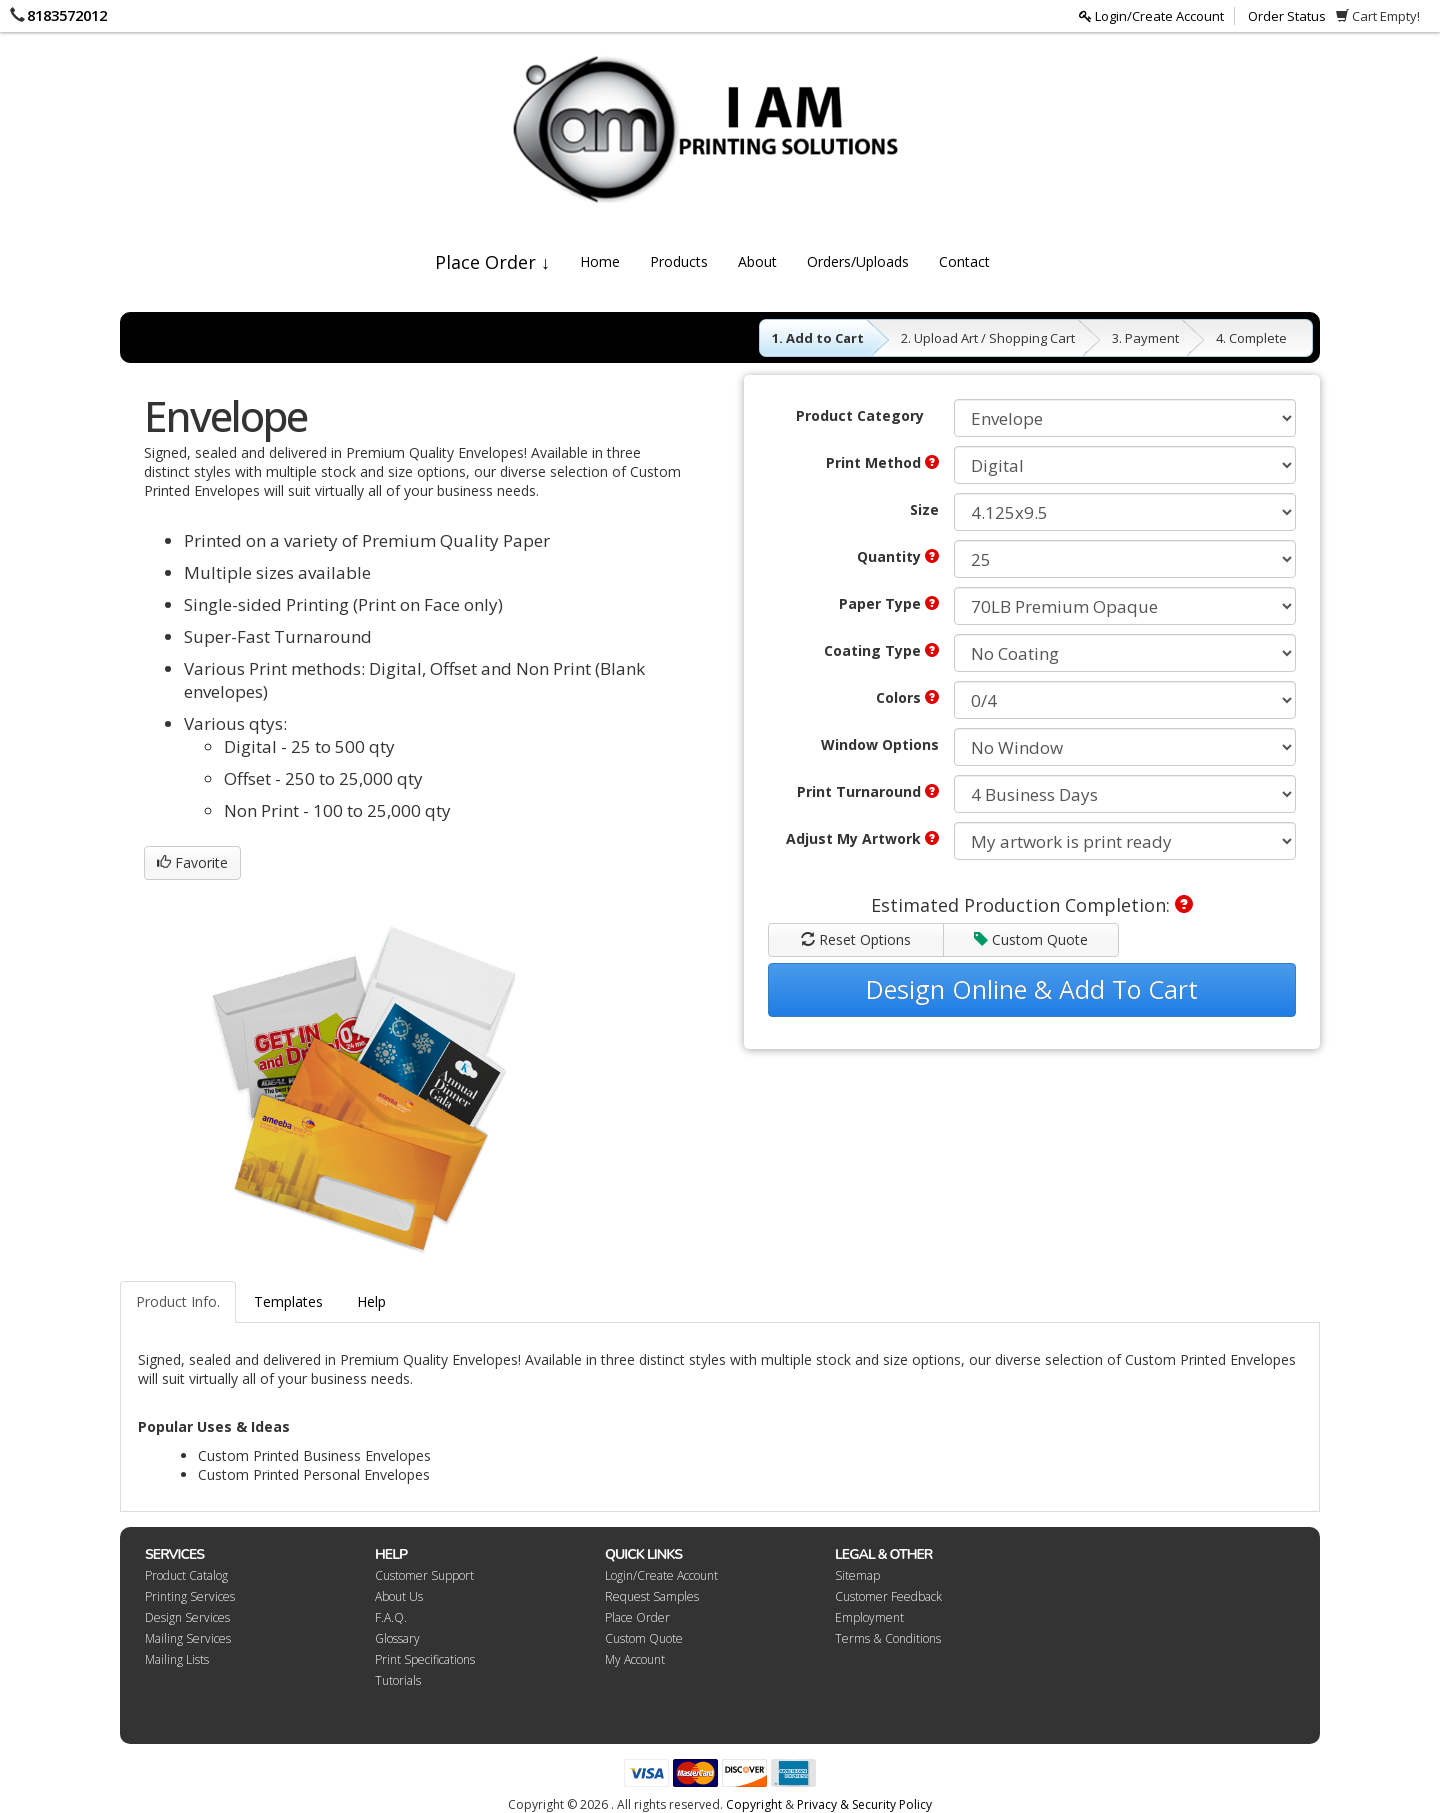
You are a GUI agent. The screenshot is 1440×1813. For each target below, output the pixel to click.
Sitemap (857, 1575)
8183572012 (67, 15)
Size (924, 509)
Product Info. (178, 1301)
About (757, 261)
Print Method (882, 462)
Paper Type (889, 603)
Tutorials (398, 1680)
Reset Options (856, 939)
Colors (907, 697)
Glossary (397, 1638)
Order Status (1287, 16)
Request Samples (652, 1596)
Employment (869, 1617)
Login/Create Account (1151, 16)
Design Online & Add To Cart (1032, 989)
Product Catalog (186, 1575)
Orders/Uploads (858, 261)
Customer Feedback (888, 1596)
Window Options (880, 744)
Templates (288, 1301)
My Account (635, 1659)
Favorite (192, 862)
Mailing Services (188, 1638)
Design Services (187, 1617)
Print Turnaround (868, 791)
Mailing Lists (177, 1659)
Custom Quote (1031, 939)
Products (679, 261)
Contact (964, 261)
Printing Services (190, 1596)
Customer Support (424, 1575)
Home (600, 261)
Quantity (898, 556)
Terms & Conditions (888, 1638)
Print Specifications (425, 1659)
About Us (399, 1596)
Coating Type (881, 650)
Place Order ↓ (492, 262)
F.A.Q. (391, 1617)
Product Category (860, 415)
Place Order (637, 1617)
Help (371, 1301)
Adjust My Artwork (862, 838)
